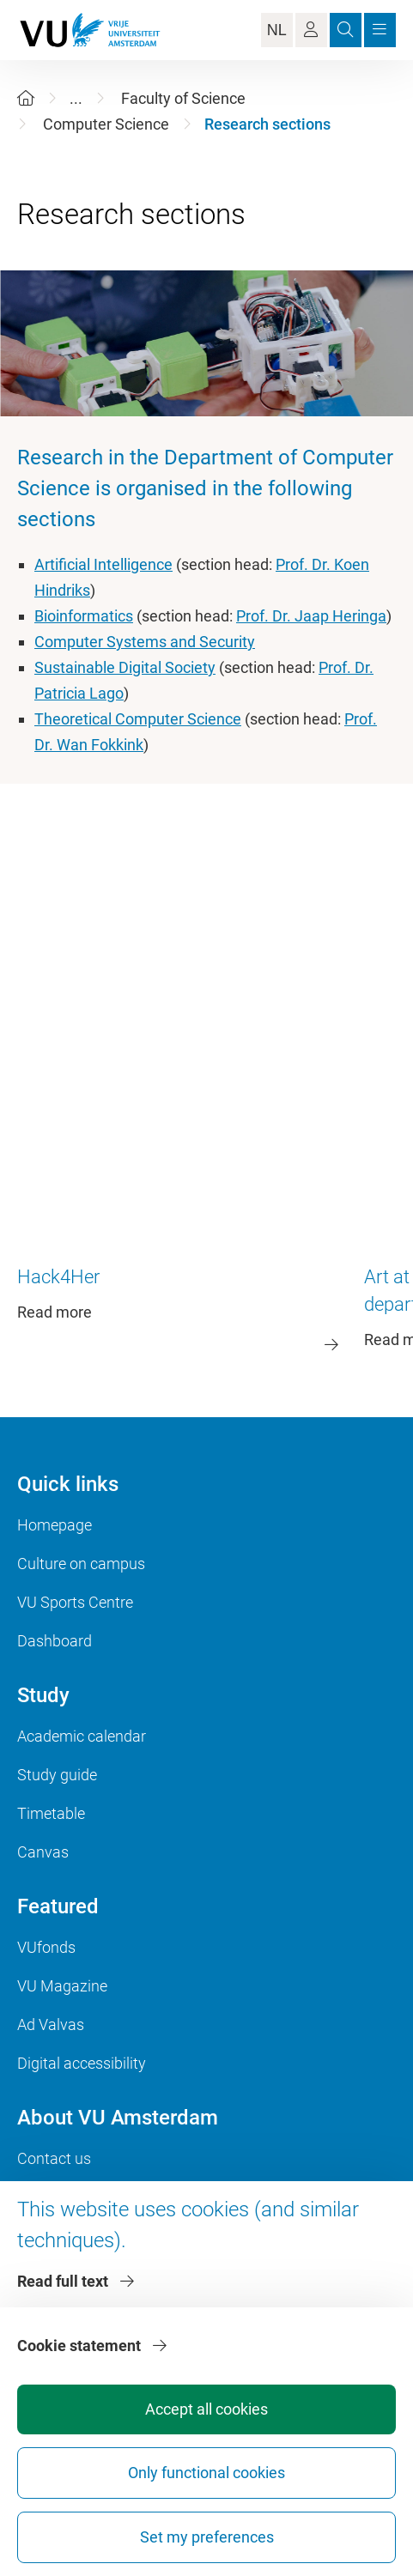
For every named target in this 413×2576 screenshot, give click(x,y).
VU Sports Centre (75, 1602)
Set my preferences (207, 2537)
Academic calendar (81, 1736)
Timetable (51, 1813)
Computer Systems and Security (144, 642)
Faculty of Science (183, 98)
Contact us (54, 2158)
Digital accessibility (81, 2063)
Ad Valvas (50, 2024)
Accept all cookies (206, 2409)
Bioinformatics (83, 616)
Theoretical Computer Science (137, 719)
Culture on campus (81, 1564)
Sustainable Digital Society (125, 667)
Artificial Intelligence (103, 564)
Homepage (54, 1525)
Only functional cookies (206, 2473)
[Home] (25, 98)
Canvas (43, 1852)
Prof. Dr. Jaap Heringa (311, 616)
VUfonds (46, 1947)
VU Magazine (62, 1986)
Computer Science (106, 124)
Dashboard (54, 1641)
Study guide (57, 1775)
